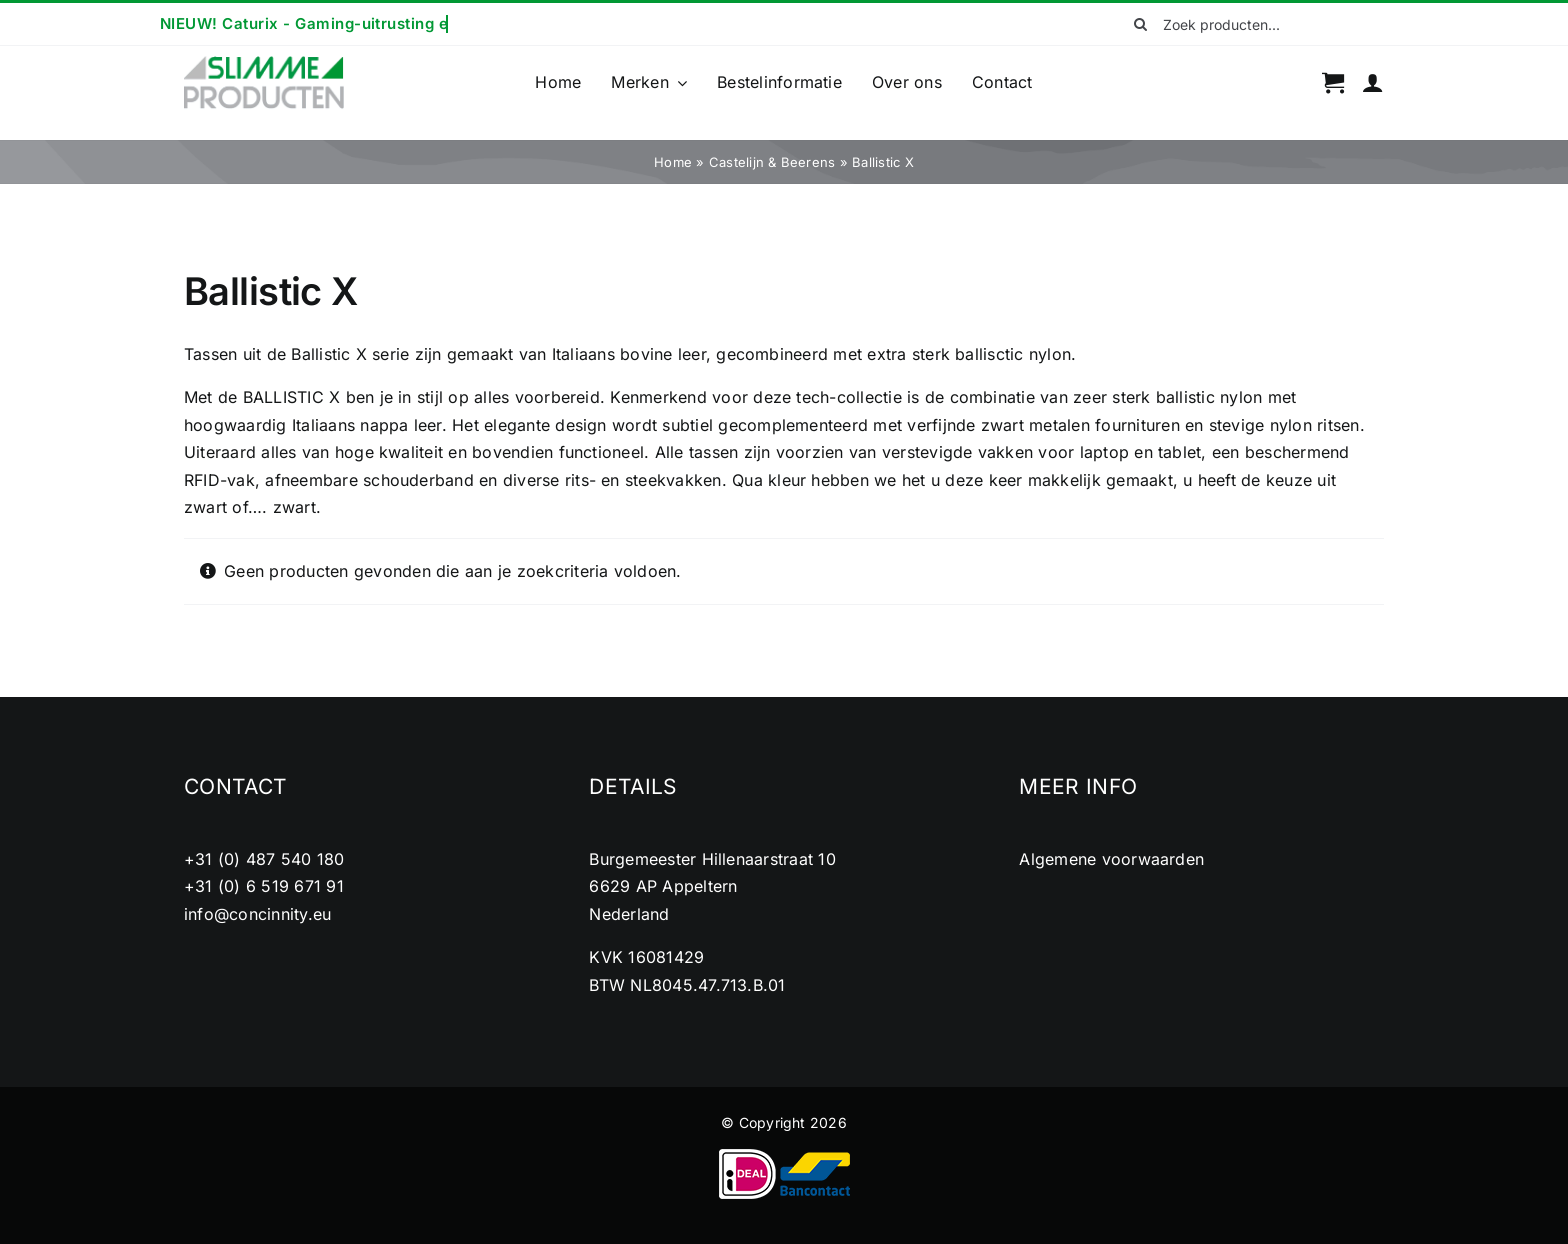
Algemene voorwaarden (1111, 859)
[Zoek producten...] (1252, 24)
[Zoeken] (1141, 24)
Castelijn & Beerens (772, 162)
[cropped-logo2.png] (264, 62)
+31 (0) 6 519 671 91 (264, 886)
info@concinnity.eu (257, 914)
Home (673, 162)
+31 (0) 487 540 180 (264, 859)
